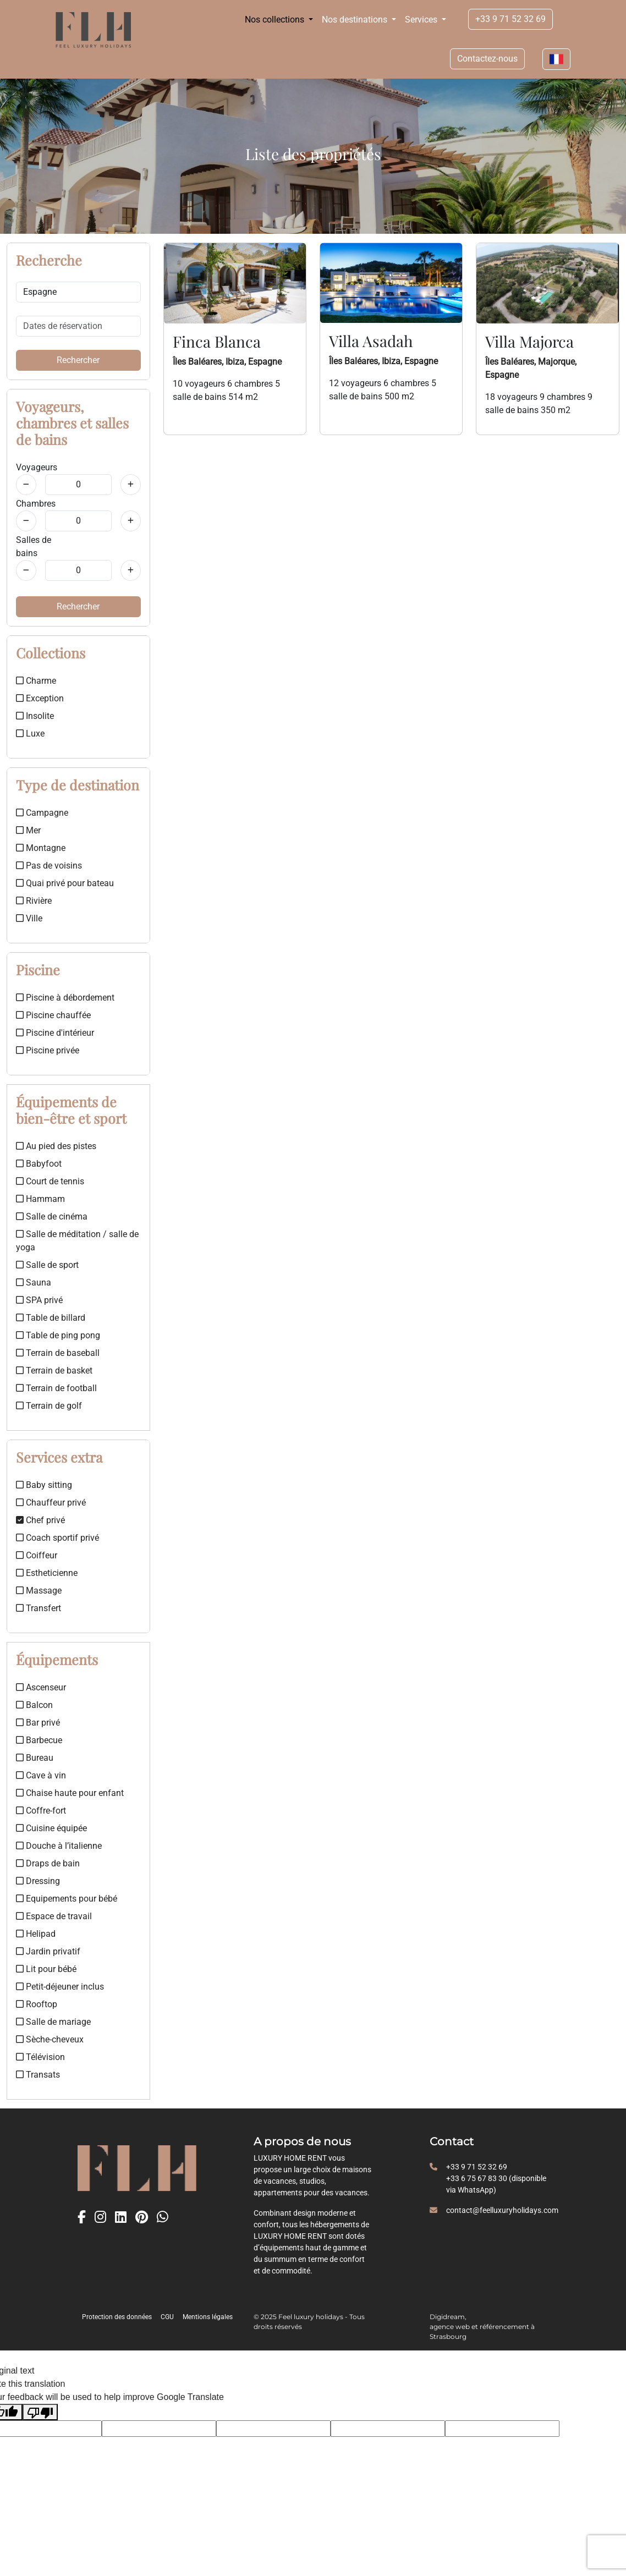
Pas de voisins (49, 865)
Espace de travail (54, 1916)
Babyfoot (39, 1163)
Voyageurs (36, 467)
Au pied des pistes (56, 1146)
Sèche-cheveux (50, 2039)
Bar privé (38, 1722)
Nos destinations (355, 19)
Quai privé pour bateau (65, 883)
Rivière (34, 901)
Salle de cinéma (51, 1216)
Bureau (34, 1758)
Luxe (30, 733)
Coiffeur (36, 1555)
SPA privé (39, 1300)
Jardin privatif (48, 1951)
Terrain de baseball (58, 1353)
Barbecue (39, 1740)
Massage (39, 1590)
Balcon (34, 1705)
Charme (36, 680)
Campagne (42, 813)
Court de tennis (50, 1181)
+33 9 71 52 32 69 (510, 19)
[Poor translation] (40, 2412)
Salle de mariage (53, 2022)
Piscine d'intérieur (55, 1033)
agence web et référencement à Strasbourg (482, 2331)
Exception (40, 698)
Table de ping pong (58, 1335)
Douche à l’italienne (59, 1846)
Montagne (40, 848)
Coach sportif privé (57, 1538)
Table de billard (50, 1317)
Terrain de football (56, 1388)
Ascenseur (41, 1687)
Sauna (33, 1282)
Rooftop (36, 2004)
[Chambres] (26, 520)
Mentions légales (208, 2317)
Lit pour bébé (46, 1969)
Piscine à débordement (65, 997)
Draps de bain (48, 1863)
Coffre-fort (41, 1810)
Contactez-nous (487, 58)
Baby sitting (44, 1485)
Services (422, 19)
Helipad (36, 1934)
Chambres (36, 503)
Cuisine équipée (51, 1828)
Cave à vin (41, 1775)
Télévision (40, 2057)
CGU (167, 2317)
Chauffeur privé (51, 1502)
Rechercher (78, 360)
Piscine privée (47, 1050)
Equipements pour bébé (66, 1898)
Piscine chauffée (53, 1015)
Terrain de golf (49, 1405)
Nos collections (275, 19)
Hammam (40, 1199)
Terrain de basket (54, 1370)
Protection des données (117, 2317)
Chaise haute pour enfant (70, 1793)
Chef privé (40, 1520)
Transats (38, 2074)
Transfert (38, 1608)
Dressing (38, 1881)
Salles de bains (33, 546)
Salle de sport (47, 1265)
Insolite (35, 716)
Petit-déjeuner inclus (60, 1986)
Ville (29, 918)
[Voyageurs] (26, 484)
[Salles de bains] (26, 570)
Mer (28, 830)
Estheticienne (47, 1573)
